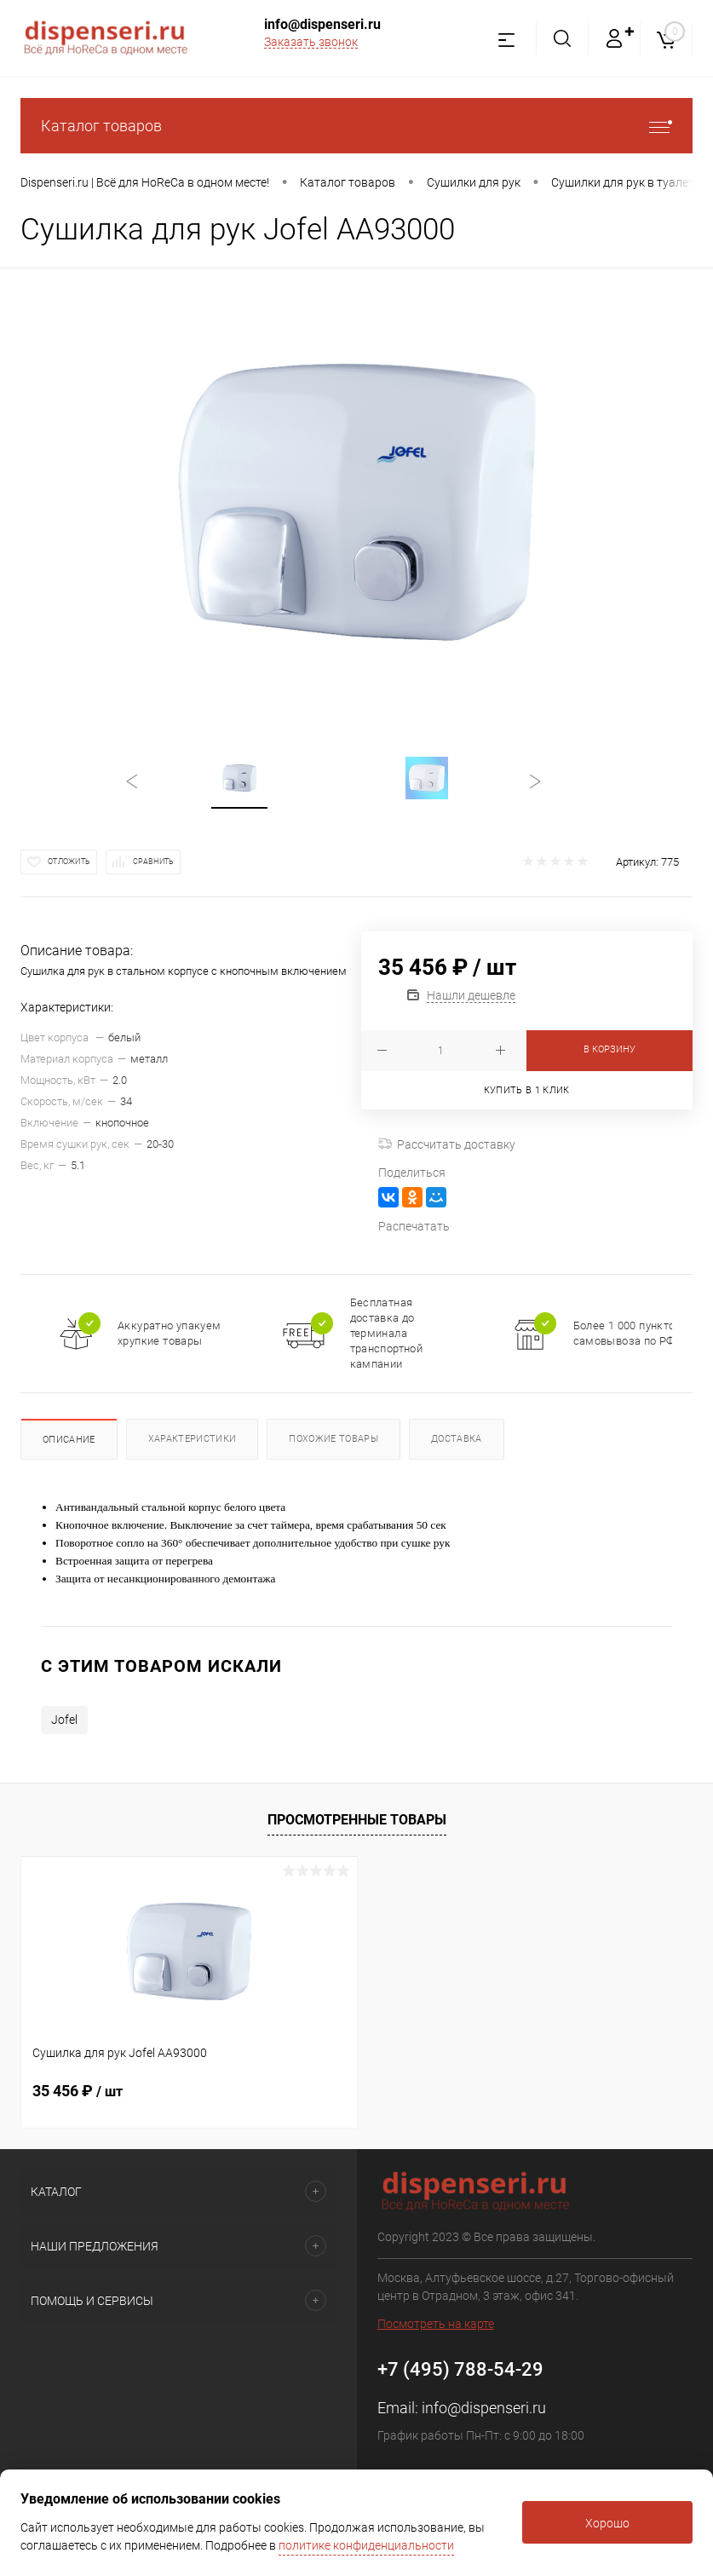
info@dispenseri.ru (322, 24)
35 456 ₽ (77, 2091)
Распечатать (414, 1226)
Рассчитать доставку (446, 1144)
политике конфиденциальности (366, 2545)
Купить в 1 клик (527, 1090)
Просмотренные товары (356, 1820)
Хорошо (607, 2523)
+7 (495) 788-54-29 (460, 2369)
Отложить (69, 861)
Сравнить (153, 861)
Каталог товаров (356, 125)
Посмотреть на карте (435, 2324)
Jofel (64, 1719)
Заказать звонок (311, 42)
